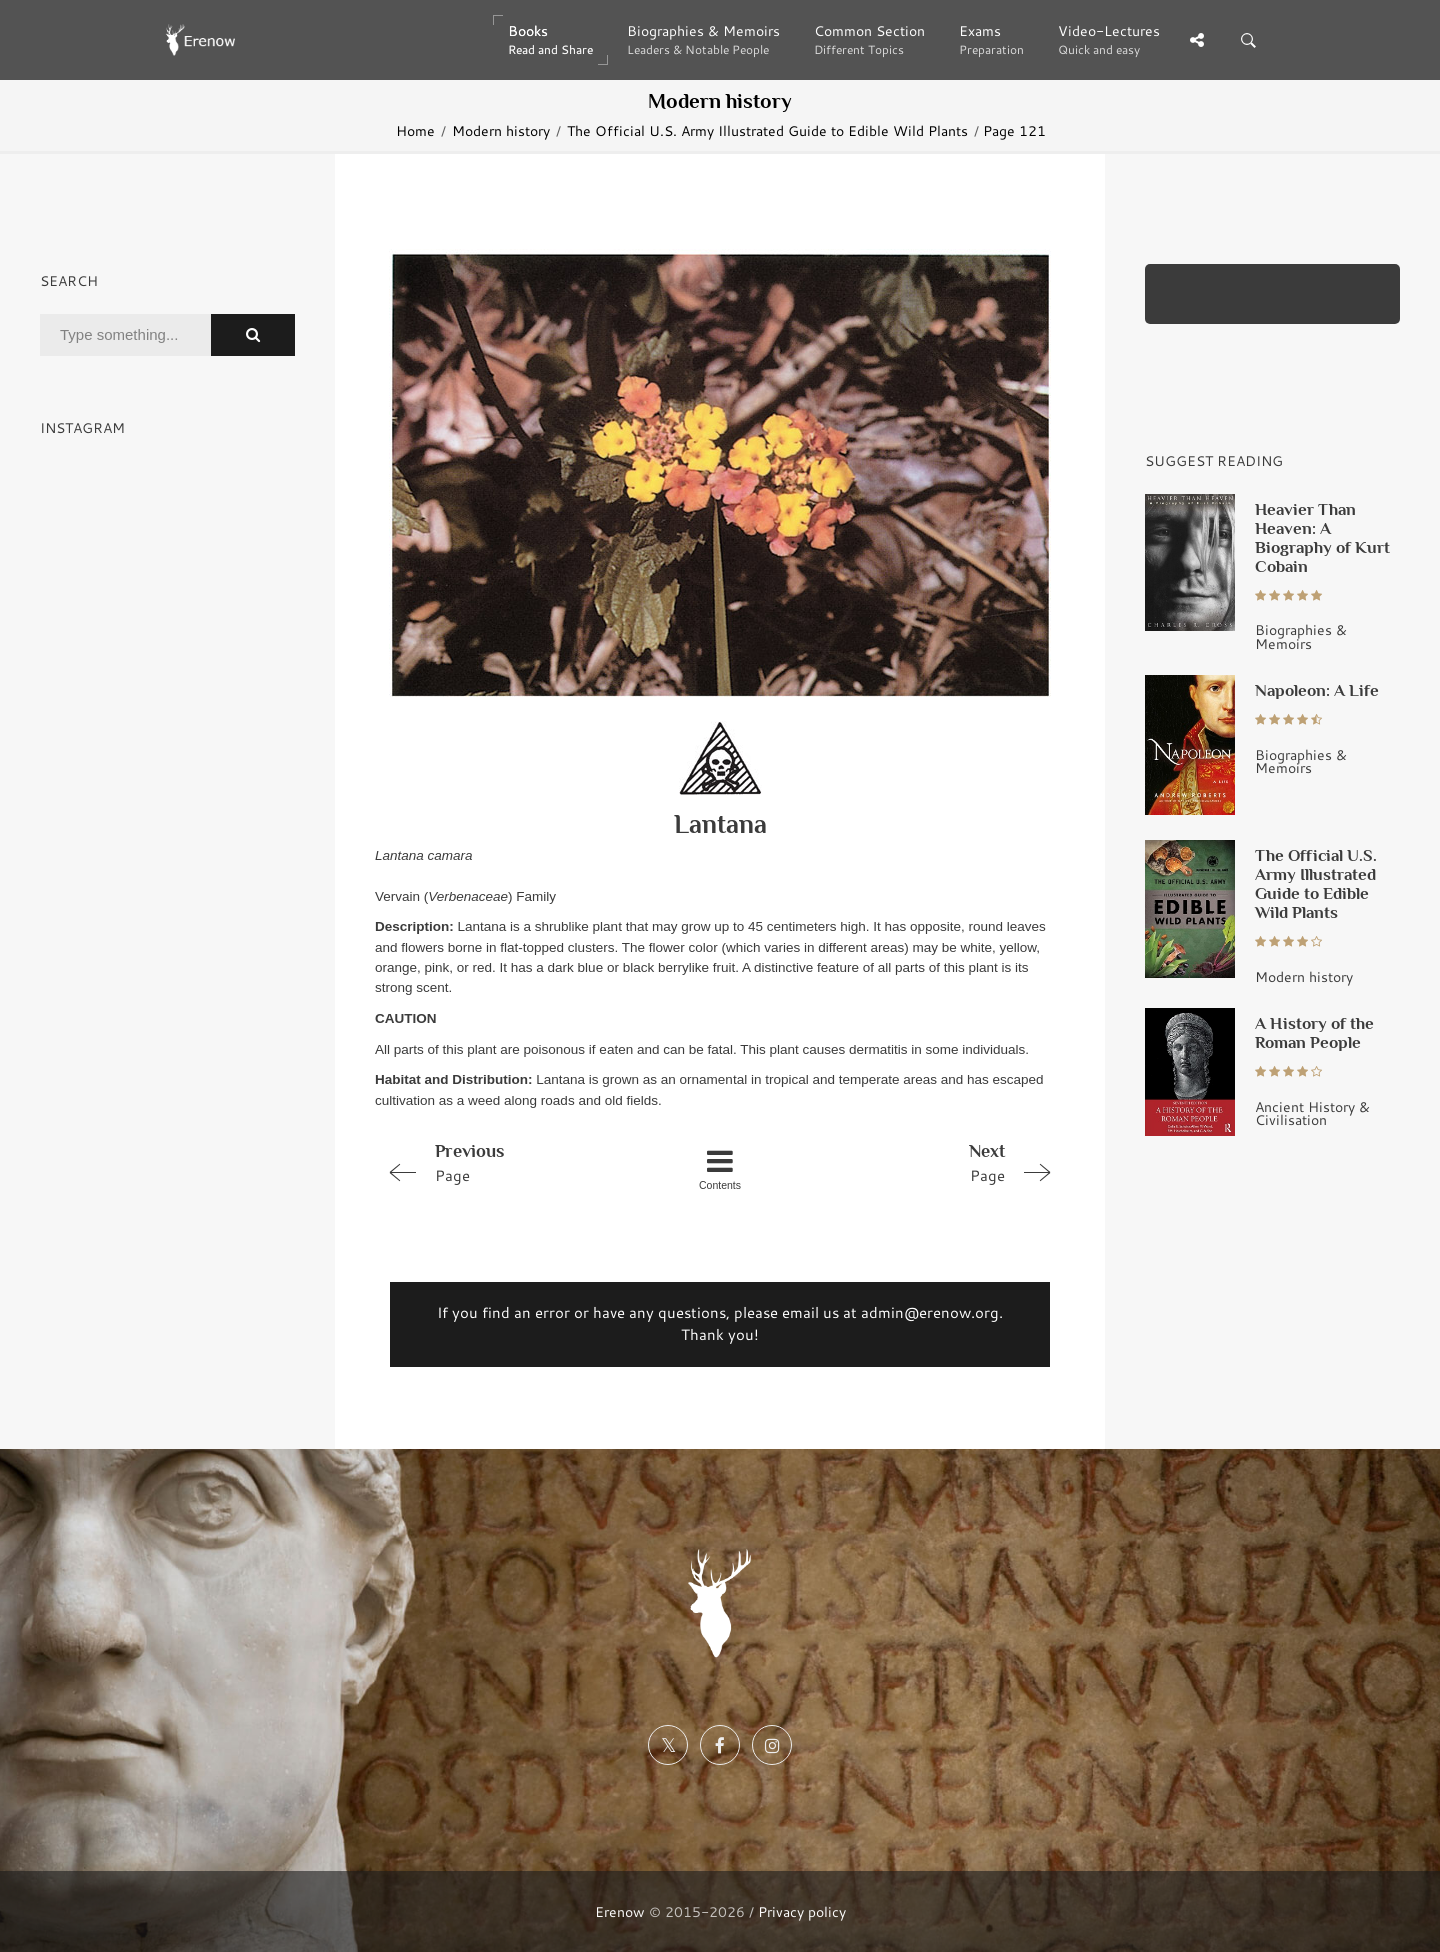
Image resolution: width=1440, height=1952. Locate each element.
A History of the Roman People (1314, 1032)
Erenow (620, 1911)
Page (512, 1162)
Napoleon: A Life (1317, 690)
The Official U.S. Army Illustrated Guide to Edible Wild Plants (767, 130)
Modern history (501, 130)
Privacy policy (802, 1911)
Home (415, 130)
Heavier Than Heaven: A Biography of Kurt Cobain (1322, 537)
